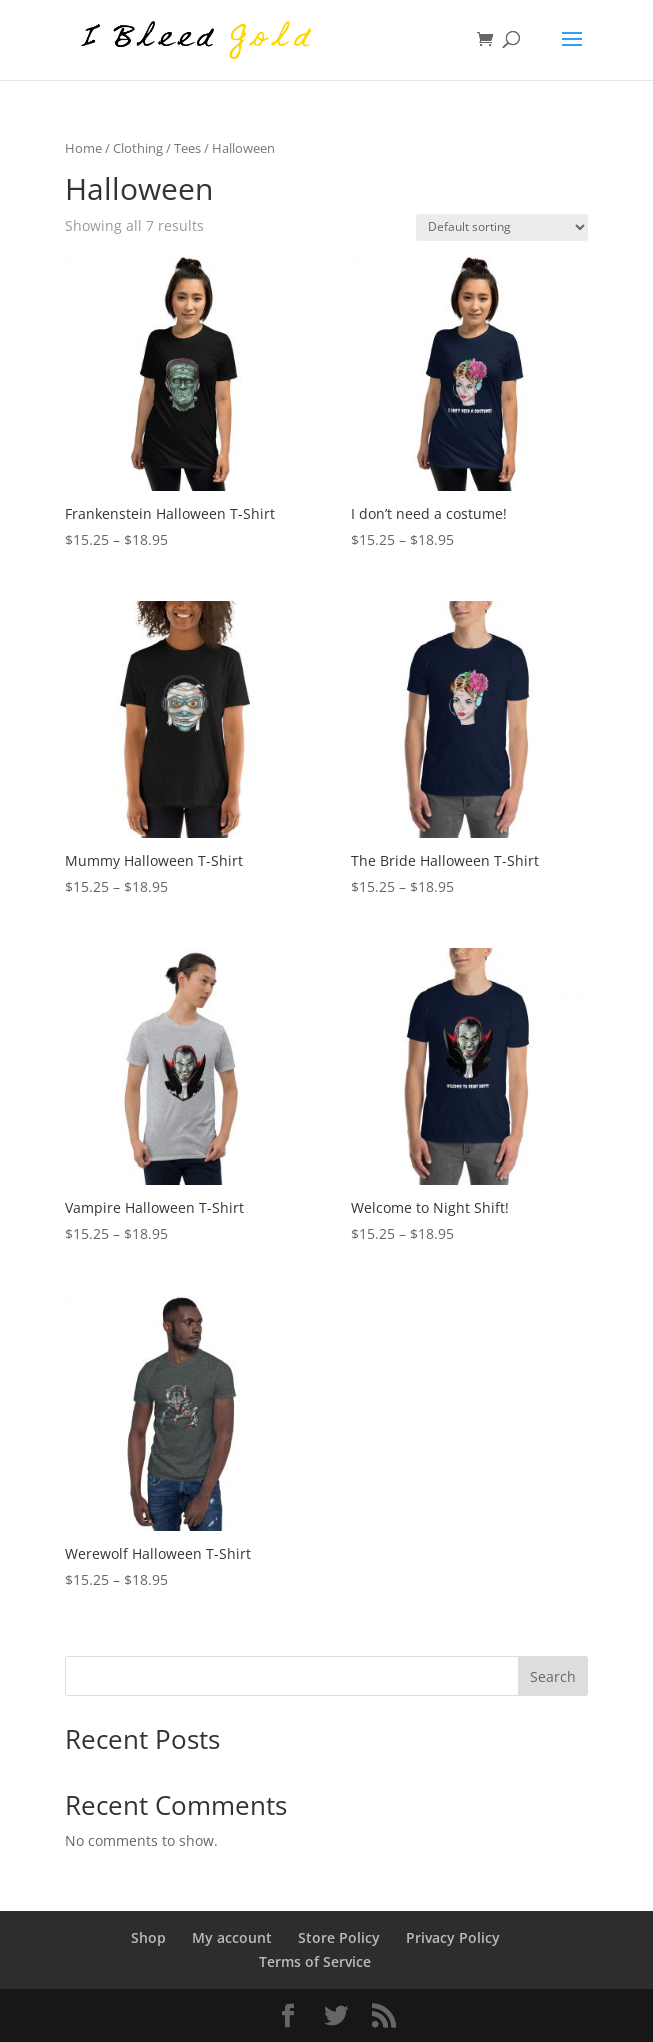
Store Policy (339, 1937)
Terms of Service (315, 1961)
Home (83, 148)
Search (553, 1676)
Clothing (138, 148)
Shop (148, 1937)
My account (232, 1937)
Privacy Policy (453, 1937)
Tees (187, 148)
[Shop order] (502, 227)
